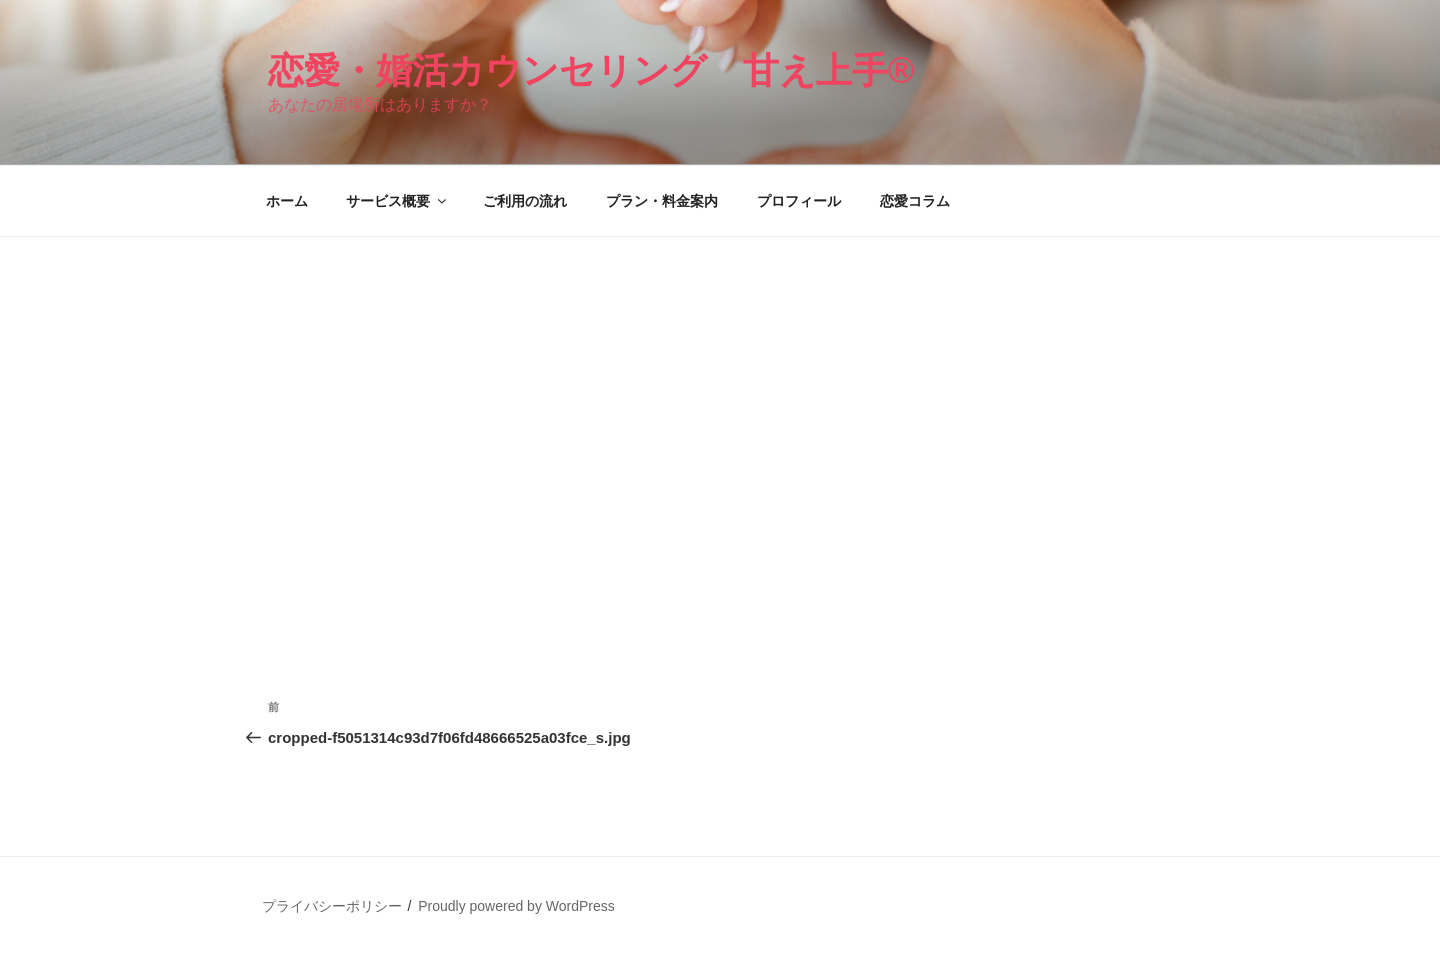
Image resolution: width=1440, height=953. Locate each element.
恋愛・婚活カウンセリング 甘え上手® (591, 70)
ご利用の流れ (525, 201)
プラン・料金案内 (662, 201)
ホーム (287, 201)
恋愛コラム (915, 201)
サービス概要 (397, 201)
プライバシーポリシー (332, 906)
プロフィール (799, 201)
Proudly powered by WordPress (516, 906)
